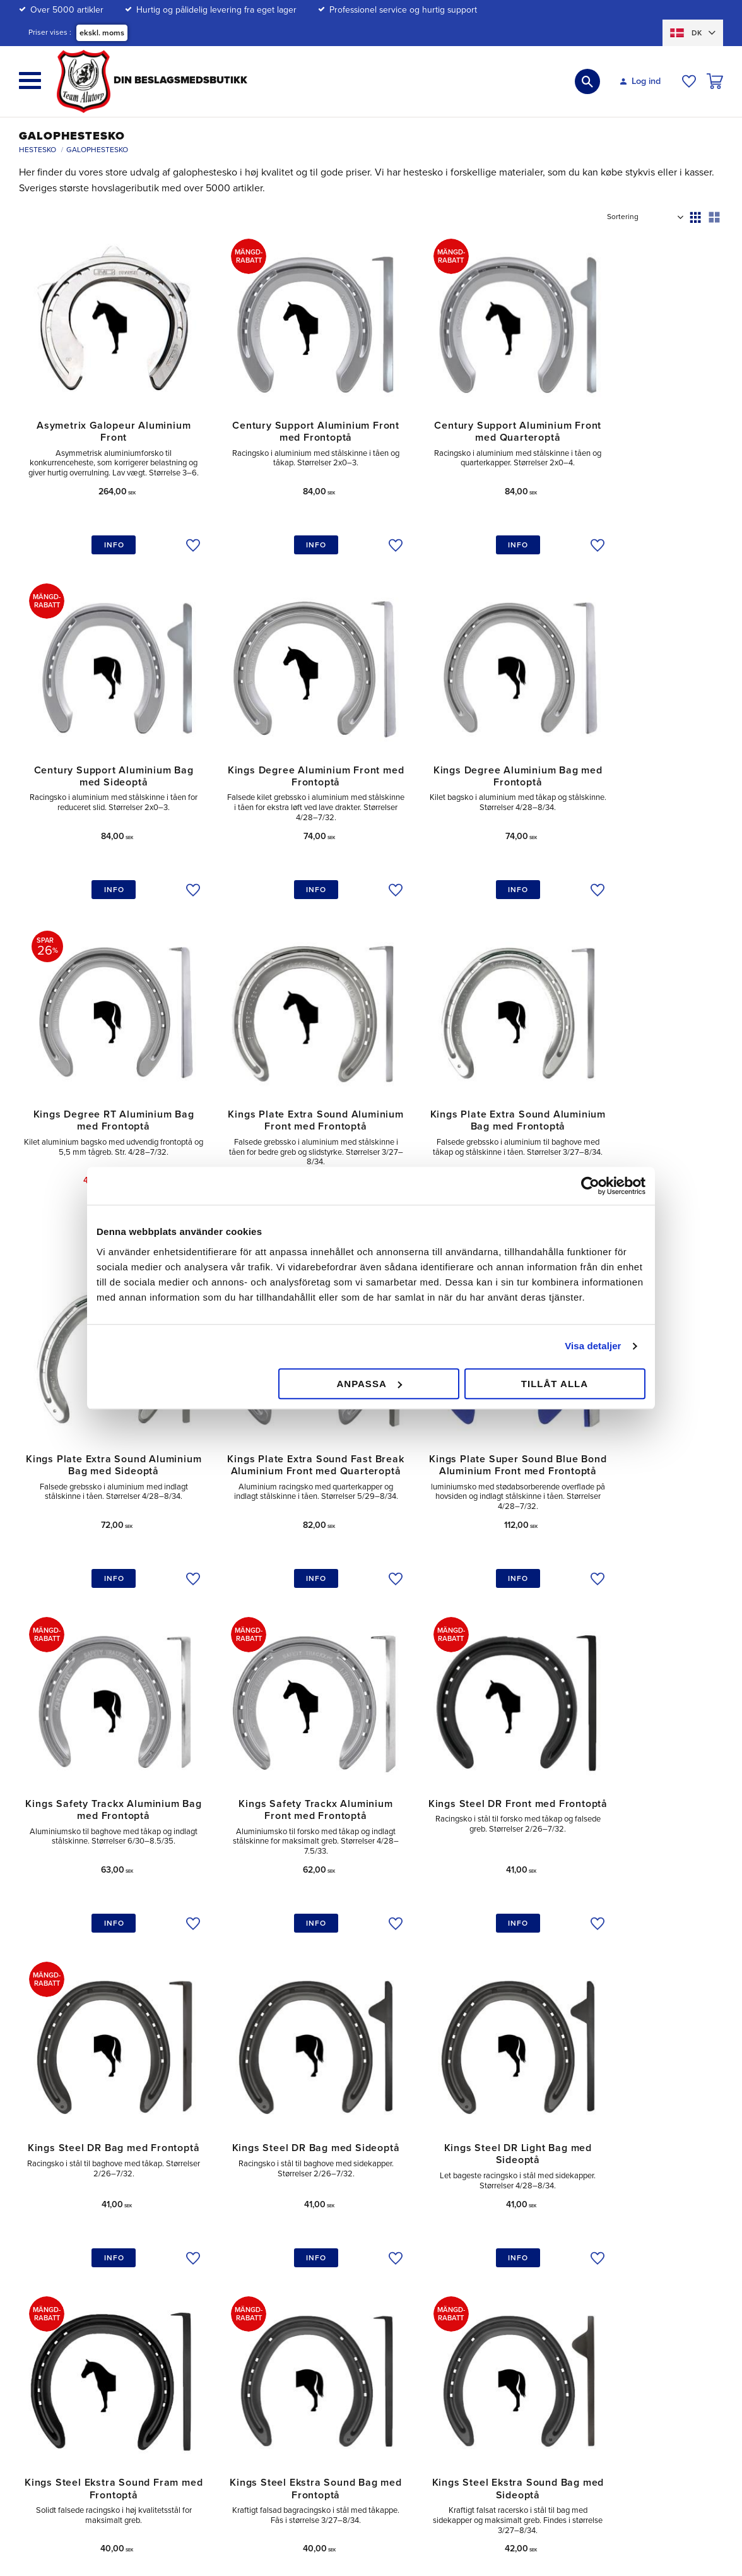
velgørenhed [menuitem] (617, 2247)
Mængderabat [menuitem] (476, 2227)
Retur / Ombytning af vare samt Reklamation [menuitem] (366, 2254)
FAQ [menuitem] (313, 2339)
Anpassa (368, 1383)
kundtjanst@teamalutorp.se (109, 2213)
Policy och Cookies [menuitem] (486, 2267)
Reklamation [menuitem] (329, 2280)
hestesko (156, 2107)
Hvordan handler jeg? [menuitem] (347, 2320)
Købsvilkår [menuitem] (325, 2300)
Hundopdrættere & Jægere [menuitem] (502, 2305)
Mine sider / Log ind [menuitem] (344, 2227)
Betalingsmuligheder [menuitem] (489, 2208)
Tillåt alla (554, 1383)
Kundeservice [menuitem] (332, 2208)
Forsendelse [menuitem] (473, 2247)
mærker (264, 2107)
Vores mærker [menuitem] (620, 2286)
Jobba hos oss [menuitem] (621, 2267)
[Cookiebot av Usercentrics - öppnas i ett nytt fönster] (590, 1185)
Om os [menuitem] (605, 2208)
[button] (30, 80)
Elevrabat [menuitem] (467, 2286)
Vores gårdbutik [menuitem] (623, 2227)
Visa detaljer (593, 1345)
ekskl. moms (102, 33)
